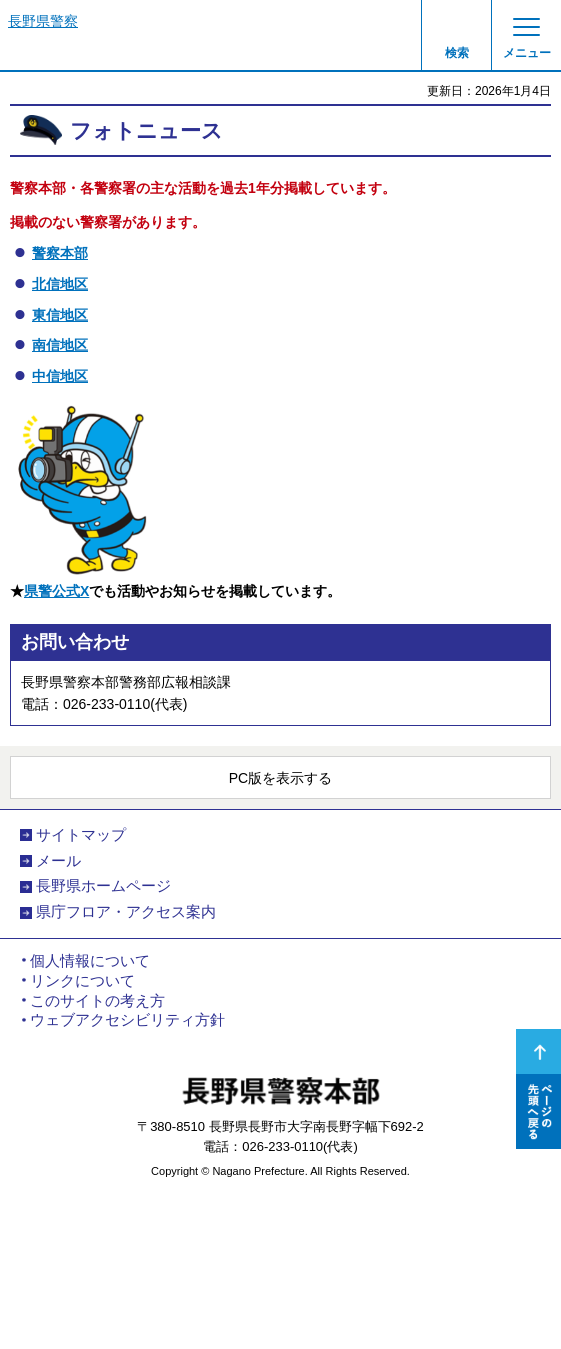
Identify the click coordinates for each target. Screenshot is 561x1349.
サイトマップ (81, 835)
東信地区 (60, 315)
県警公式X (56, 591)
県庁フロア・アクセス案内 (126, 912)
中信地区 (60, 376)
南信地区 (60, 345)
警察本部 (60, 253)
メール (58, 861)
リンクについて (82, 981)
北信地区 (60, 284)
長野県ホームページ (103, 886)
